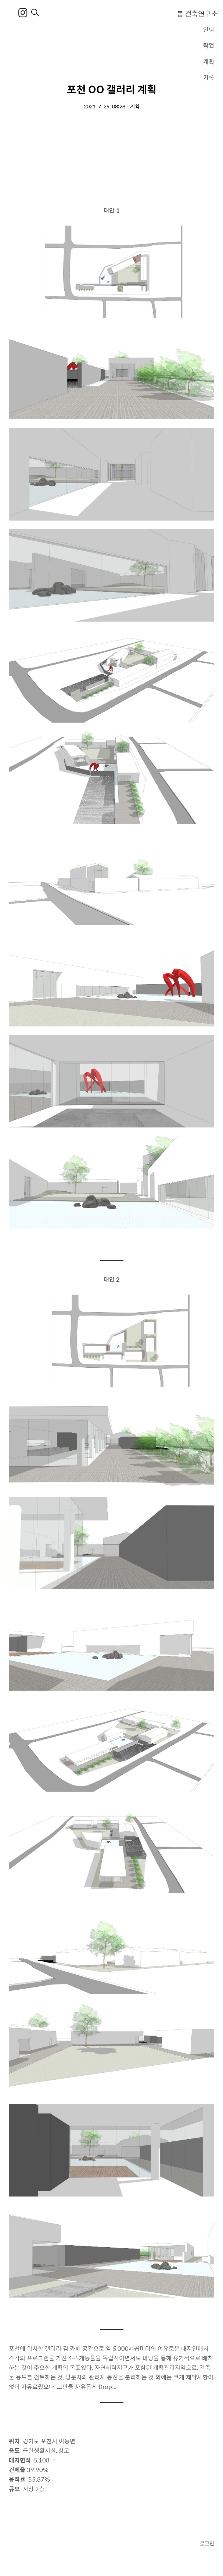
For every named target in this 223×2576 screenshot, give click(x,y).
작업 (208, 45)
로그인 (207, 2543)
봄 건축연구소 (197, 13)
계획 (208, 61)
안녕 (208, 29)
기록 (208, 77)
